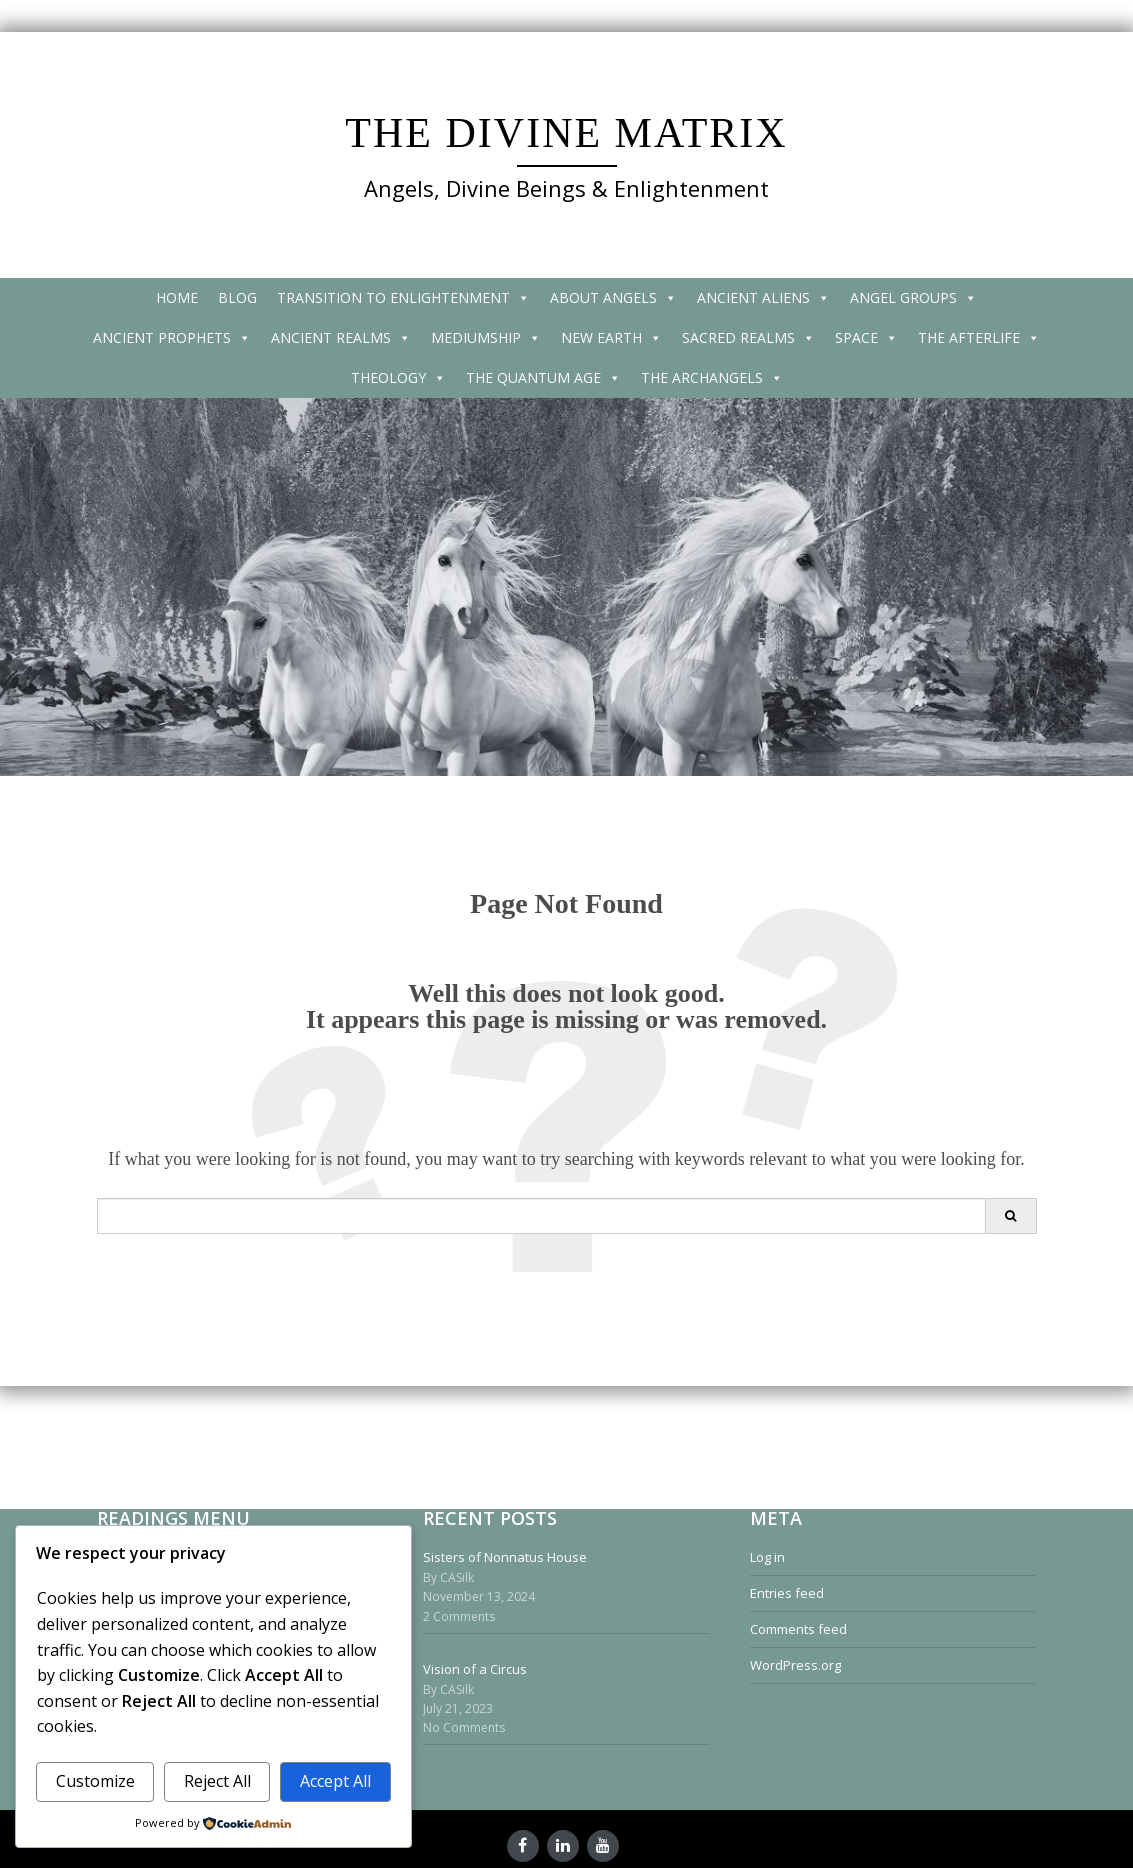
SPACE (866, 338)
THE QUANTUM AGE (543, 378)
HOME (177, 297)
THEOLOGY (398, 378)
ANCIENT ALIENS (763, 298)
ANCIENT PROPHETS (172, 338)
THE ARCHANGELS (712, 378)
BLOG (237, 297)
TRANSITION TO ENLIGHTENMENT (403, 298)
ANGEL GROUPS (913, 298)
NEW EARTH (611, 338)
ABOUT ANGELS (613, 298)
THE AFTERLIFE (979, 338)
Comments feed (798, 1629)
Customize (95, 1781)
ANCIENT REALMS (341, 338)
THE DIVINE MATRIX (566, 133)
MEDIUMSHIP (486, 338)
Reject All (217, 1781)
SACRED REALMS (748, 338)
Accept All (335, 1781)
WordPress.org (795, 1665)
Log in (767, 1557)
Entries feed (787, 1593)
